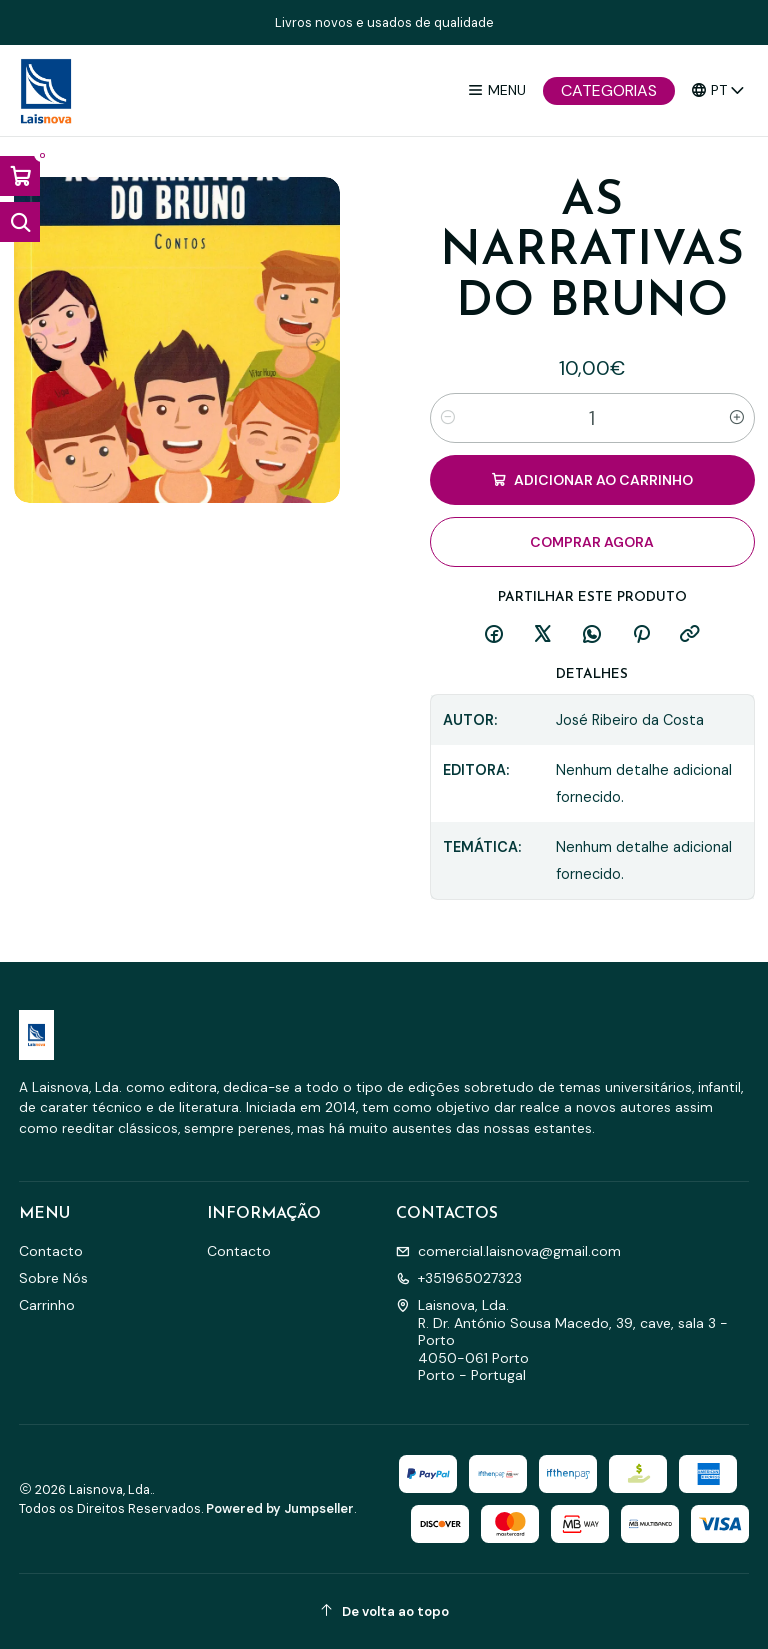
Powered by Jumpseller (280, 1508)
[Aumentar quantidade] (737, 418)
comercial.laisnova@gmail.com (508, 1251)
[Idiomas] (718, 90)
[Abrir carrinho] (20, 176)
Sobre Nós (53, 1278)
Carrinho (47, 1305)
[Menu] (496, 90)
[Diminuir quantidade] (448, 418)
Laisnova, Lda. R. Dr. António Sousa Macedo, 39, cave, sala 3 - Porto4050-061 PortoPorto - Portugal (562, 1340)
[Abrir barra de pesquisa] (20, 222)
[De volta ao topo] (384, 1611)
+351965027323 (459, 1278)
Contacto (51, 1251)
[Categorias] (609, 91)
